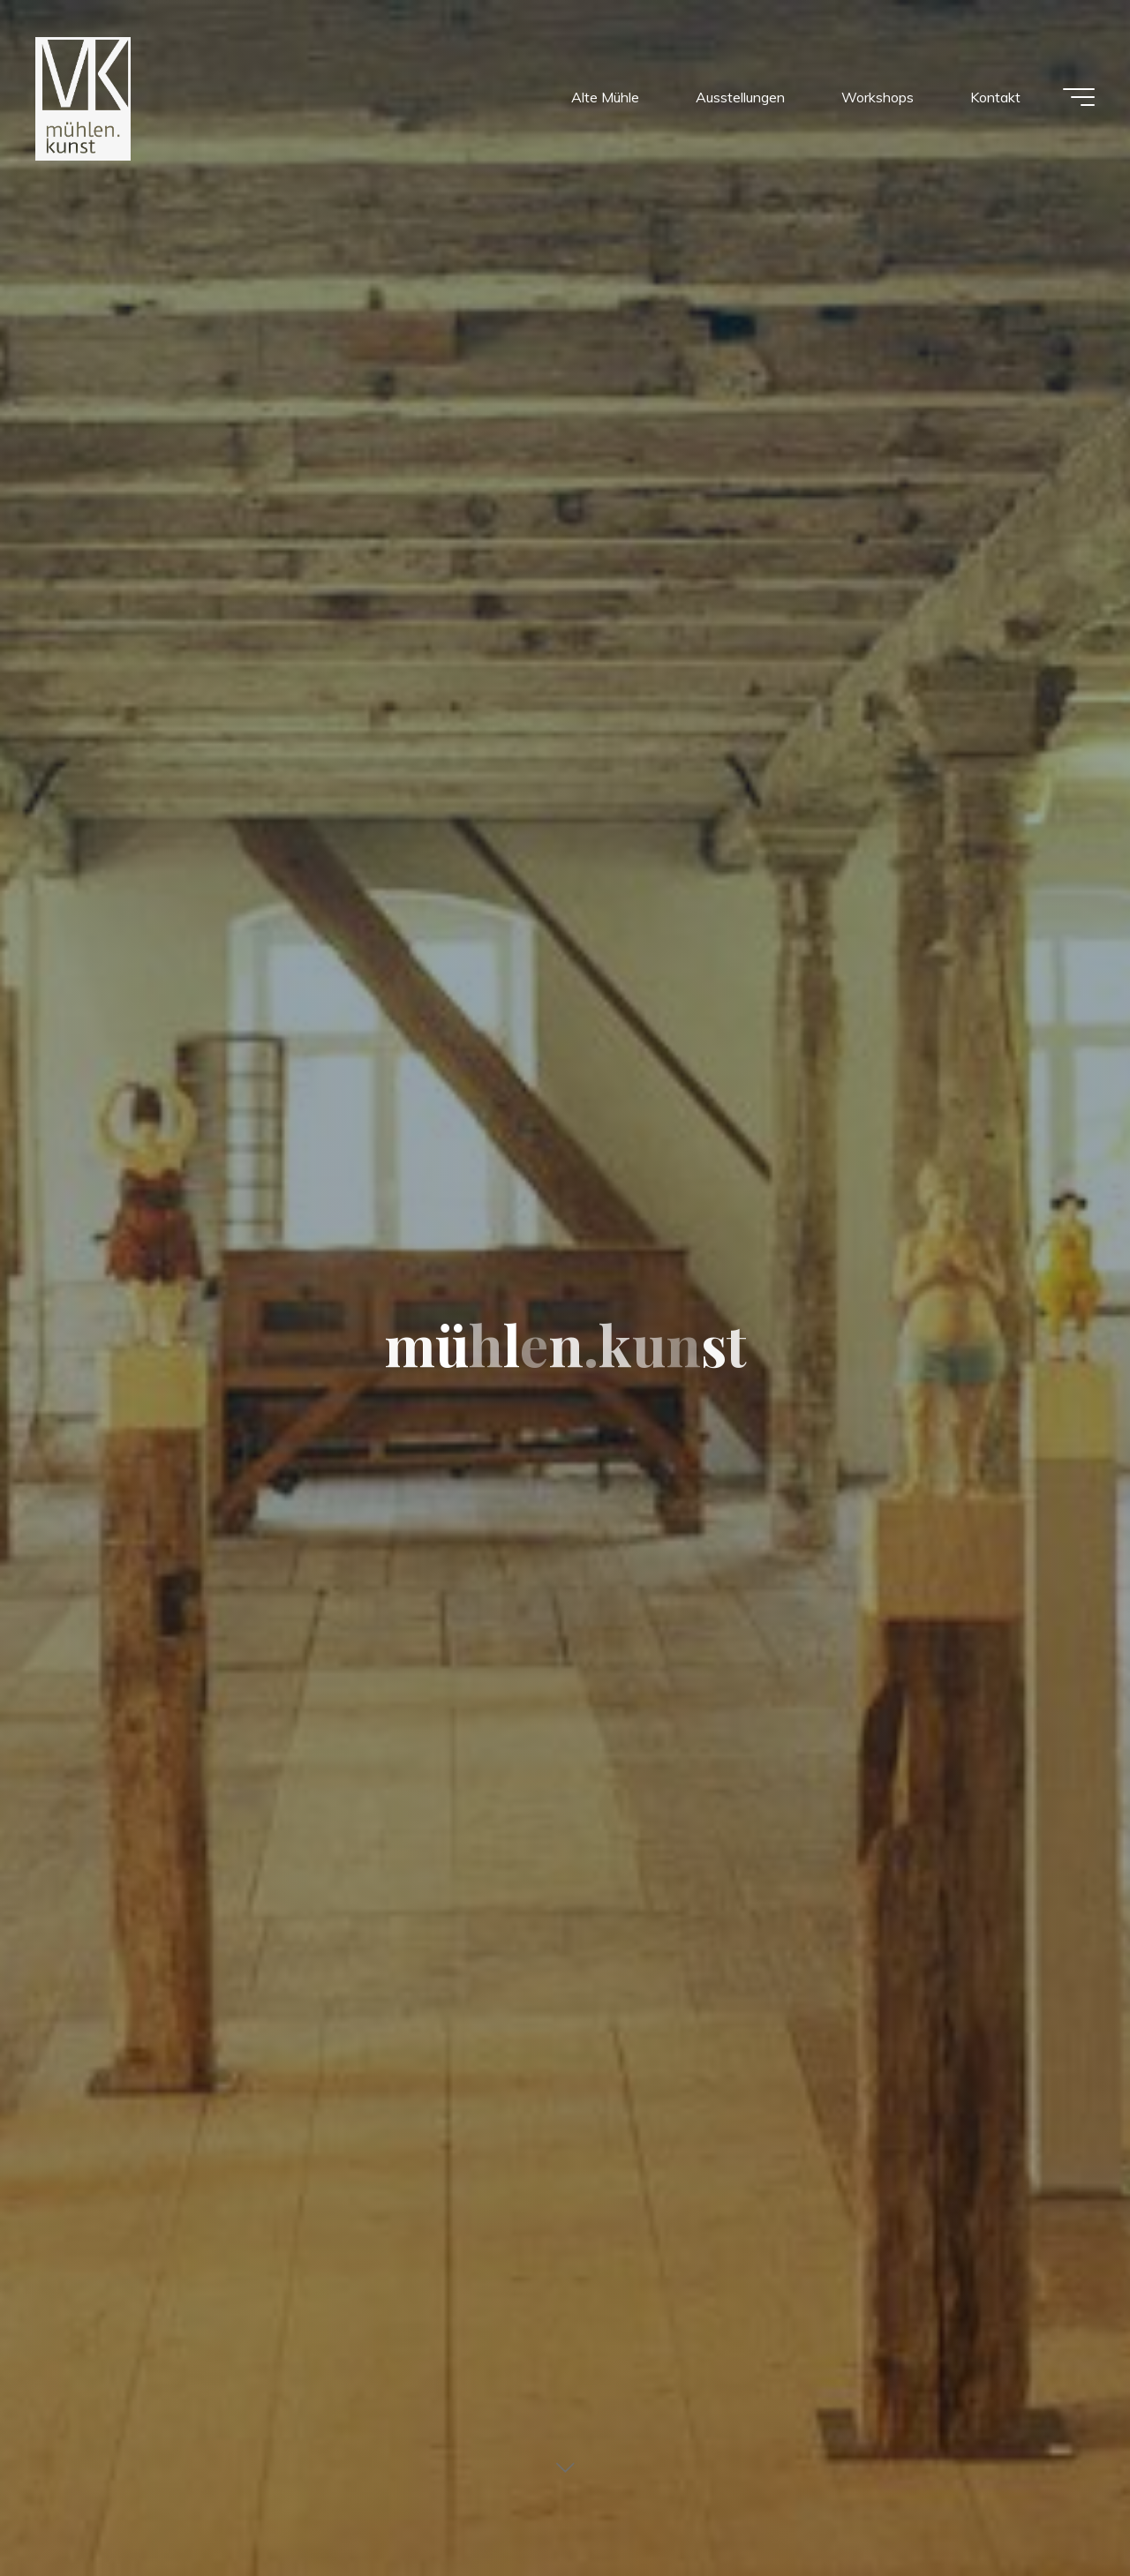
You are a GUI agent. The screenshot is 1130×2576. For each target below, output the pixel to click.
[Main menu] (1079, 97)
